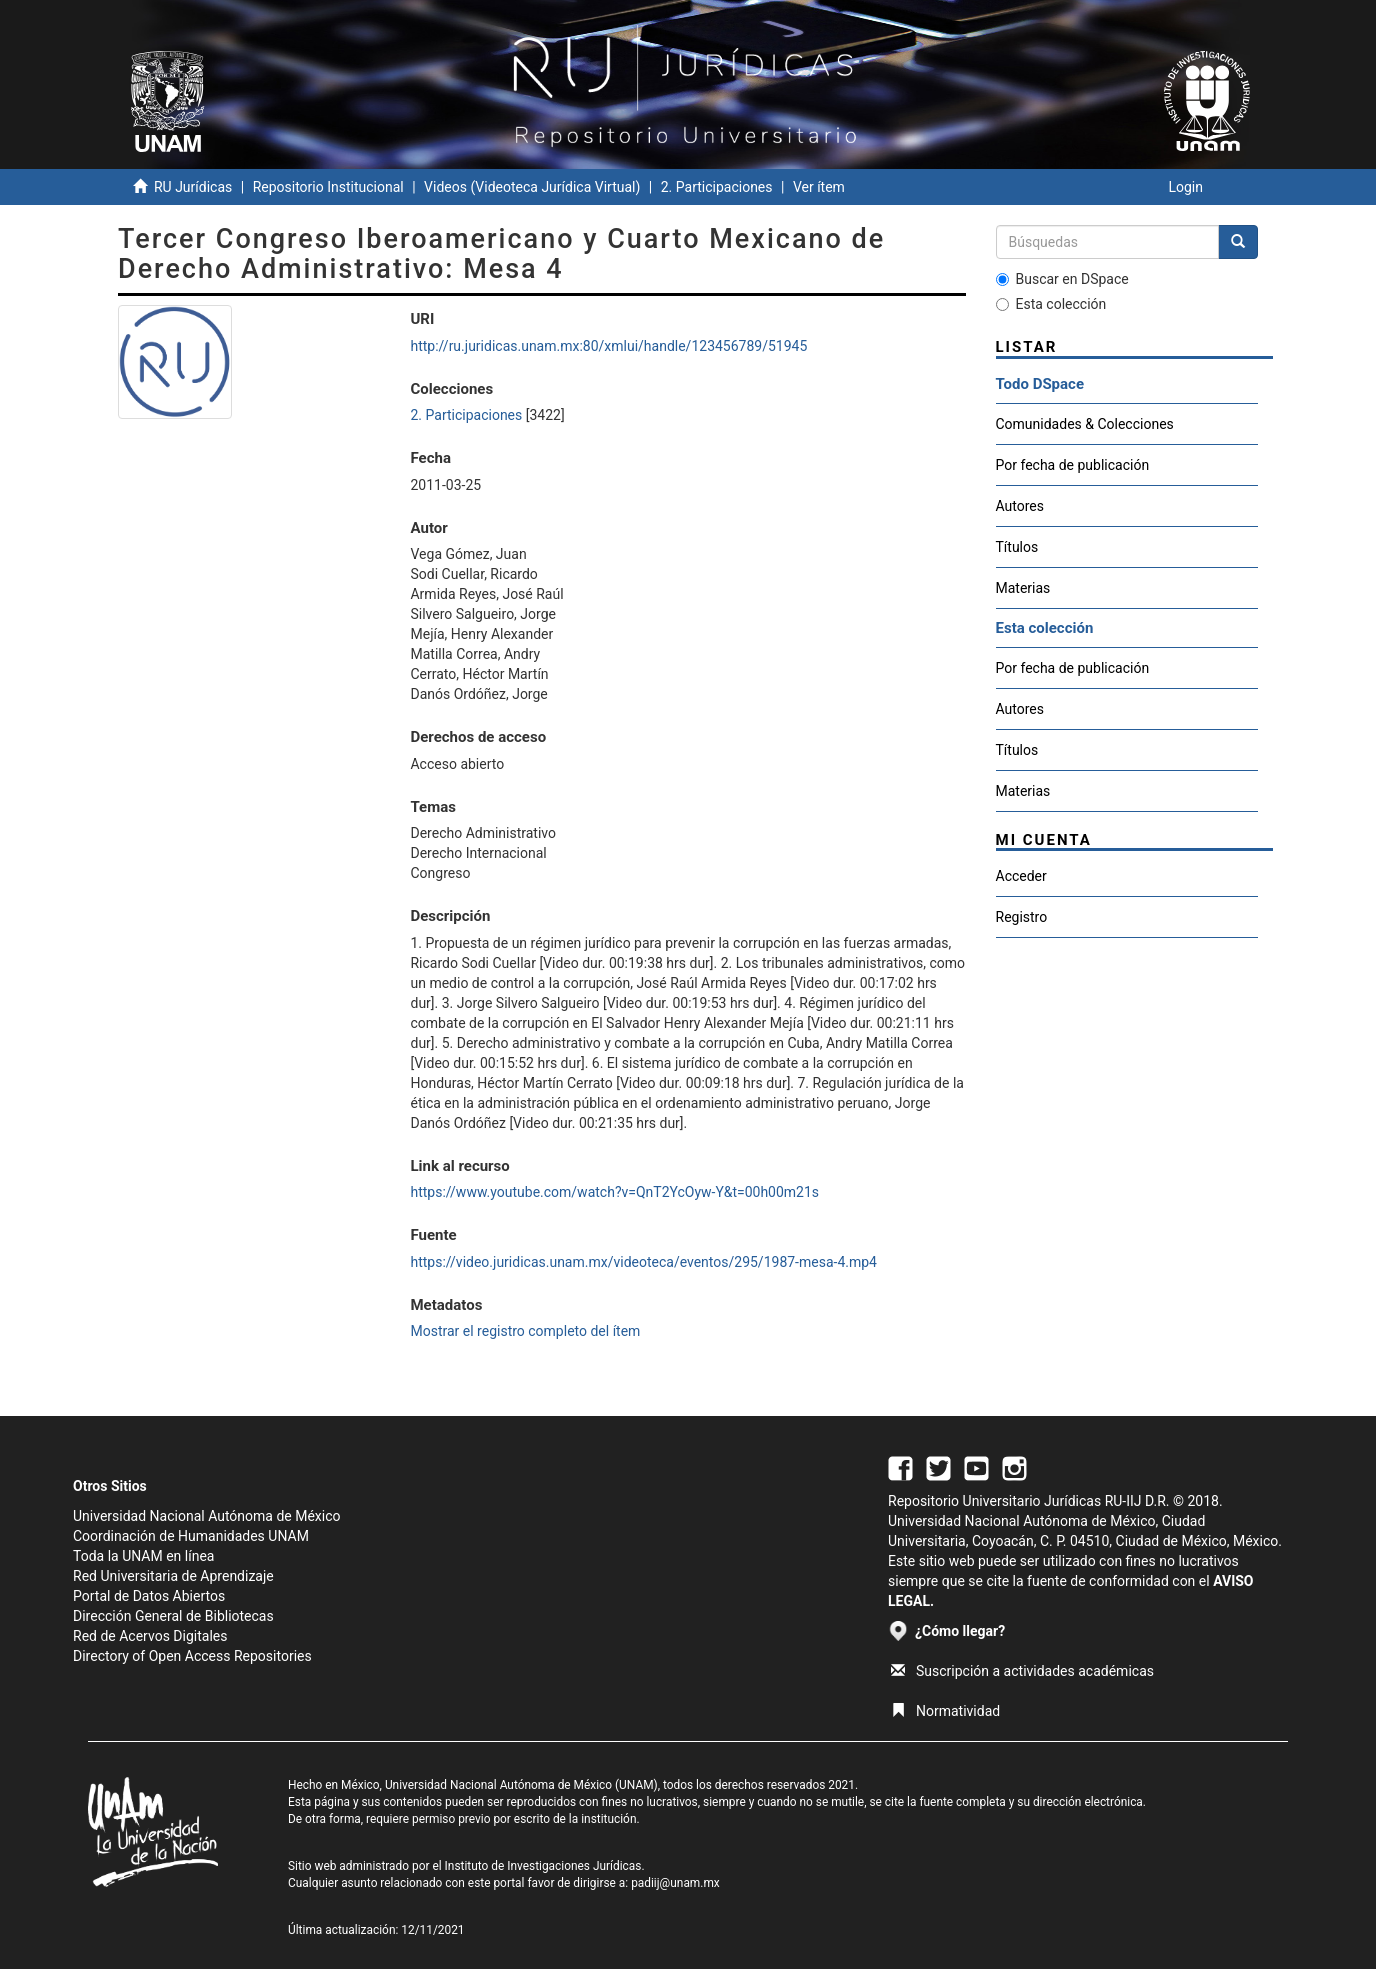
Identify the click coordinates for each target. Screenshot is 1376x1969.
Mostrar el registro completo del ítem (525, 1331)
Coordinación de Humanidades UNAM (191, 1536)
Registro (1022, 917)
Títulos (1017, 547)
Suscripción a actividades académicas (1022, 1671)
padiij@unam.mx (675, 1883)
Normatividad (945, 1711)
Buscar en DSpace (1062, 279)
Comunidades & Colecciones (1085, 424)
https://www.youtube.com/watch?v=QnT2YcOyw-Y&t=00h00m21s (614, 1192)
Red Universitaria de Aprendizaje (173, 1576)
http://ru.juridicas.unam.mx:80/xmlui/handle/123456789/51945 (608, 346)
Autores (1020, 506)
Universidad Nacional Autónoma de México (207, 1516)
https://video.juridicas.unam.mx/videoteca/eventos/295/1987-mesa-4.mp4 (643, 1262)
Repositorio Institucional (328, 187)
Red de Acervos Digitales (150, 1636)
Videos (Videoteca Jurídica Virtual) (532, 187)
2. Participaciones (717, 187)
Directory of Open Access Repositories (192, 1656)
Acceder (1021, 876)
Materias (1023, 588)
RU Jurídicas (193, 187)
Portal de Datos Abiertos (149, 1596)
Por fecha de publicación (1073, 465)
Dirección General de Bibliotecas (173, 1616)
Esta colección (1051, 304)
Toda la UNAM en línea (143, 1556)
